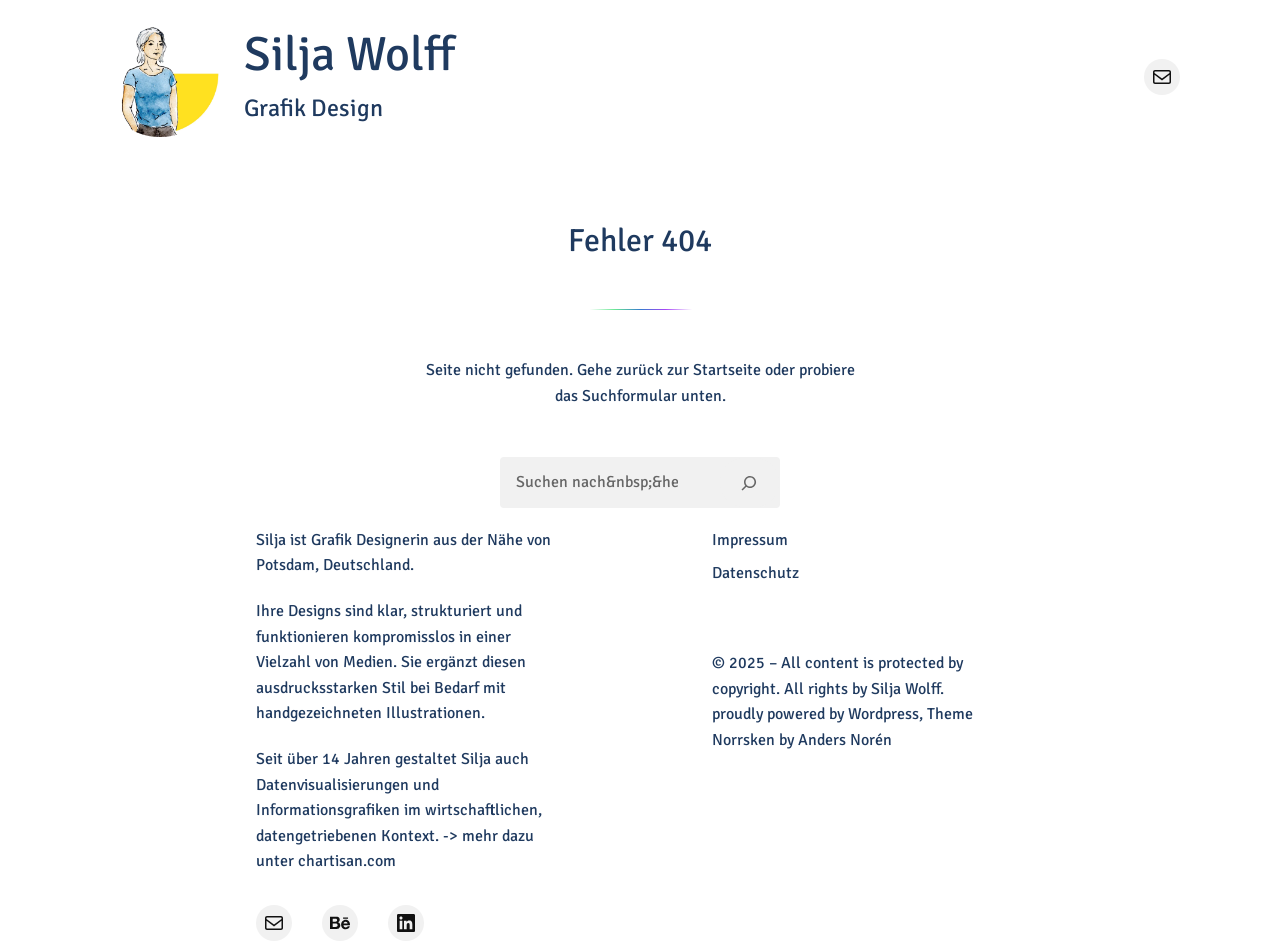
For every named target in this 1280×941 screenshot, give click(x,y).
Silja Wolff (349, 54)
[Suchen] (749, 482)
